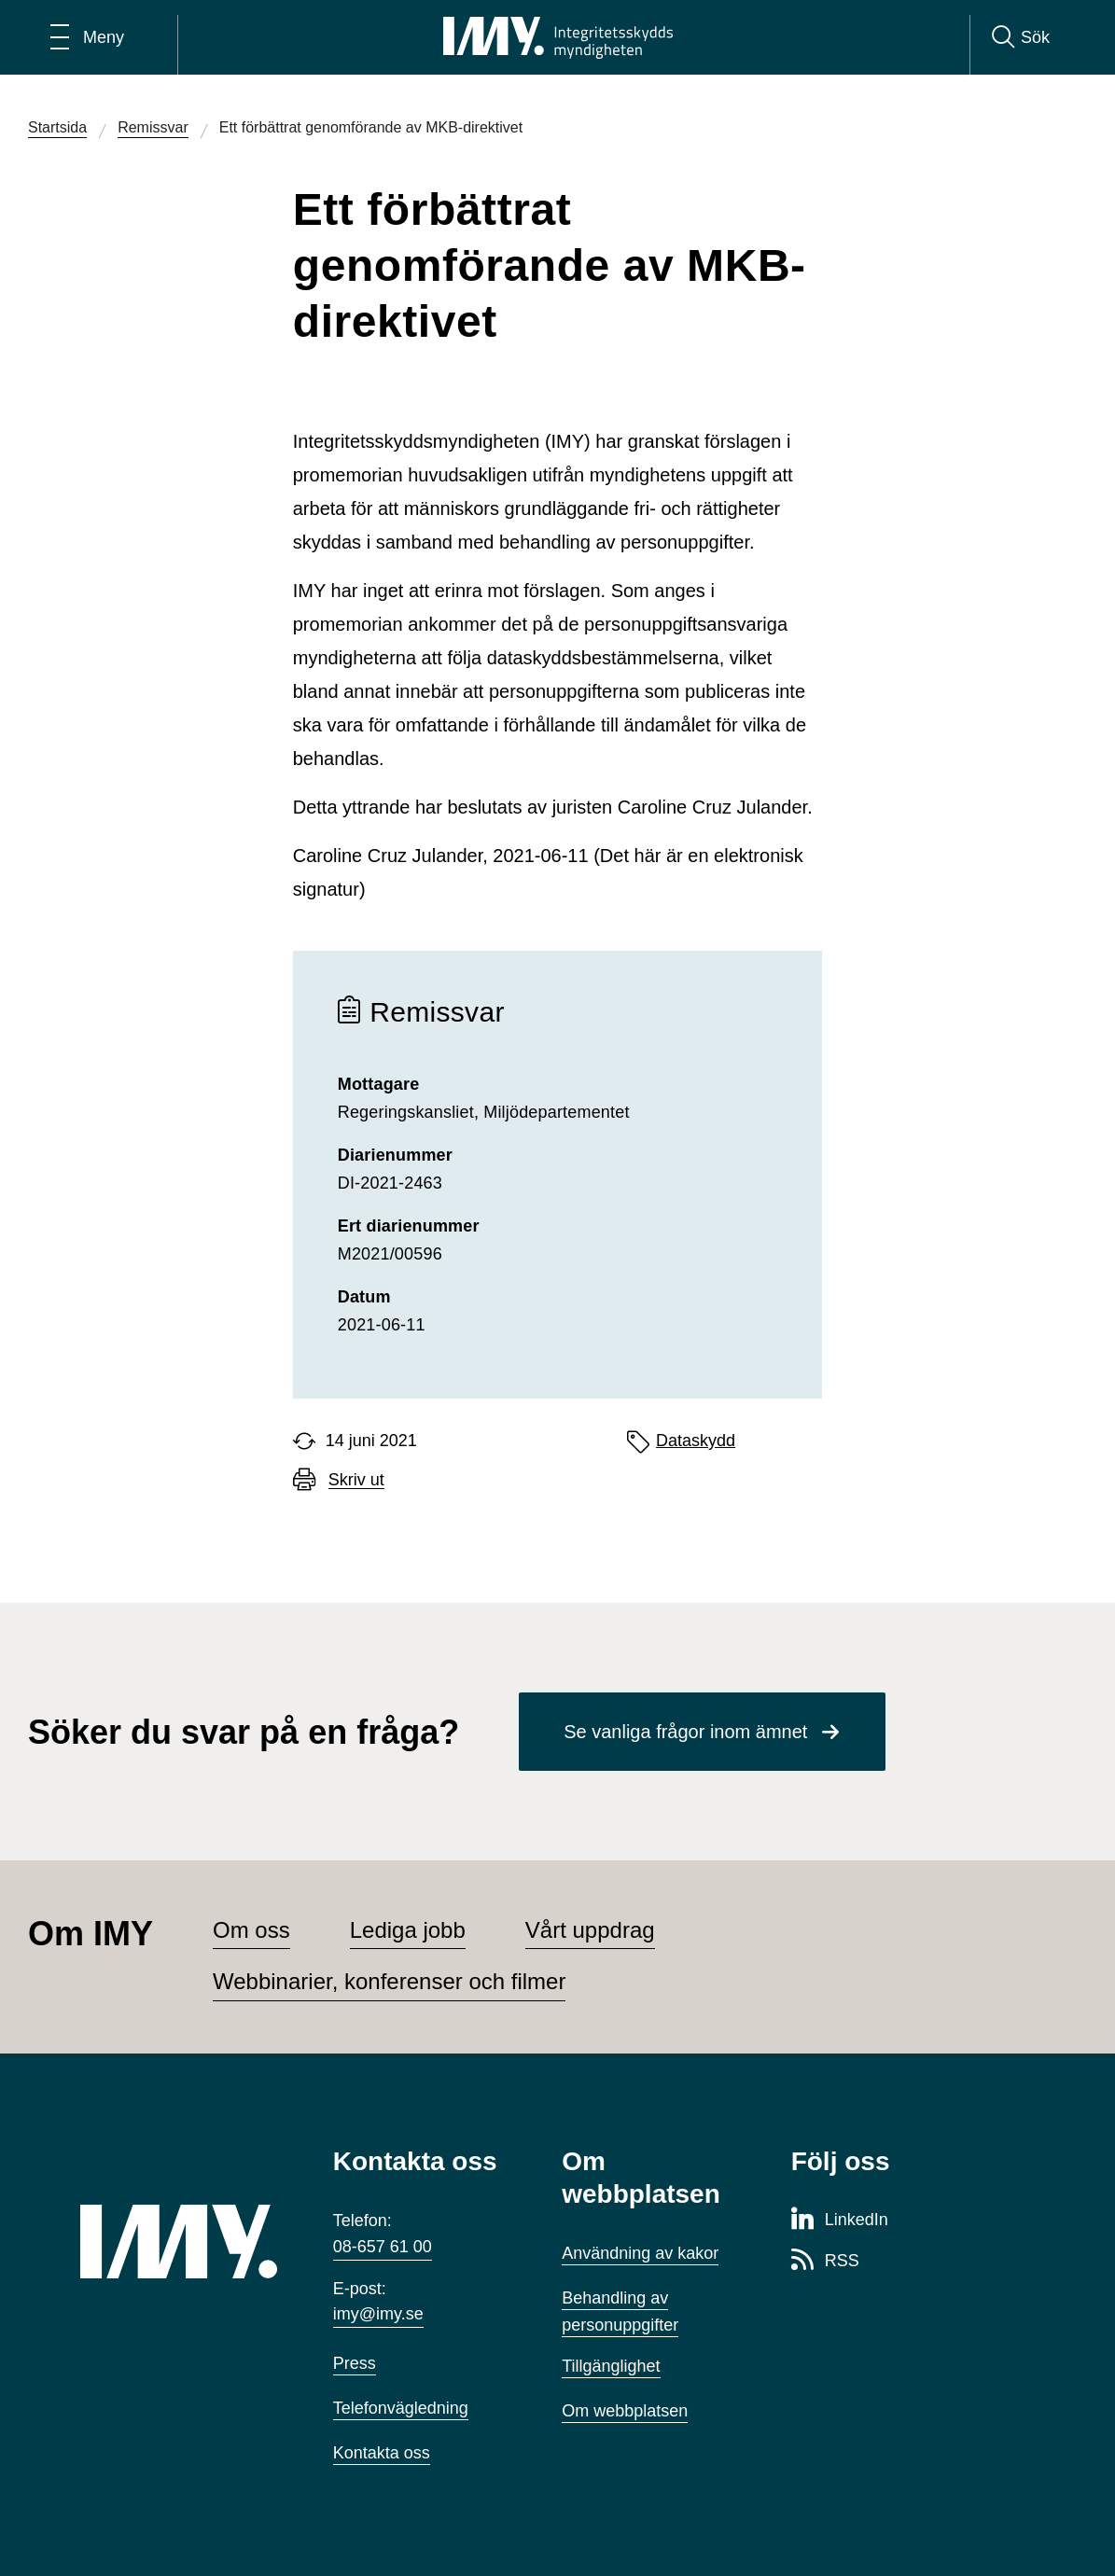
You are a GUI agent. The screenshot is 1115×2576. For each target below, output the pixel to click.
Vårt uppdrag (590, 1929)
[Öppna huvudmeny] (87, 37)
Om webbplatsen (625, 2411)
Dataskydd (695, 1440)
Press (354, 2363)
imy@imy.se (378, 2313)
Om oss (251, 1929)
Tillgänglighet (611, 2366)
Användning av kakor (640, 2253)
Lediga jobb (408, 1929)
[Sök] (1020, 37)
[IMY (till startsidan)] (178, 2241)
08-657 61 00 (382, 2246)
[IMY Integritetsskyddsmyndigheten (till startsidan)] (558, 37)
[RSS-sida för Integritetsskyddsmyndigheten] (825, 2262)
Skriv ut (356, 1480)
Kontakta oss (381, 2453)
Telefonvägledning (400, 2408)
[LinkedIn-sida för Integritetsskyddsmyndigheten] (839, 2220)
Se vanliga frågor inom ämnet (685, 1731)
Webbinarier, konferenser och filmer (389, 1981)
